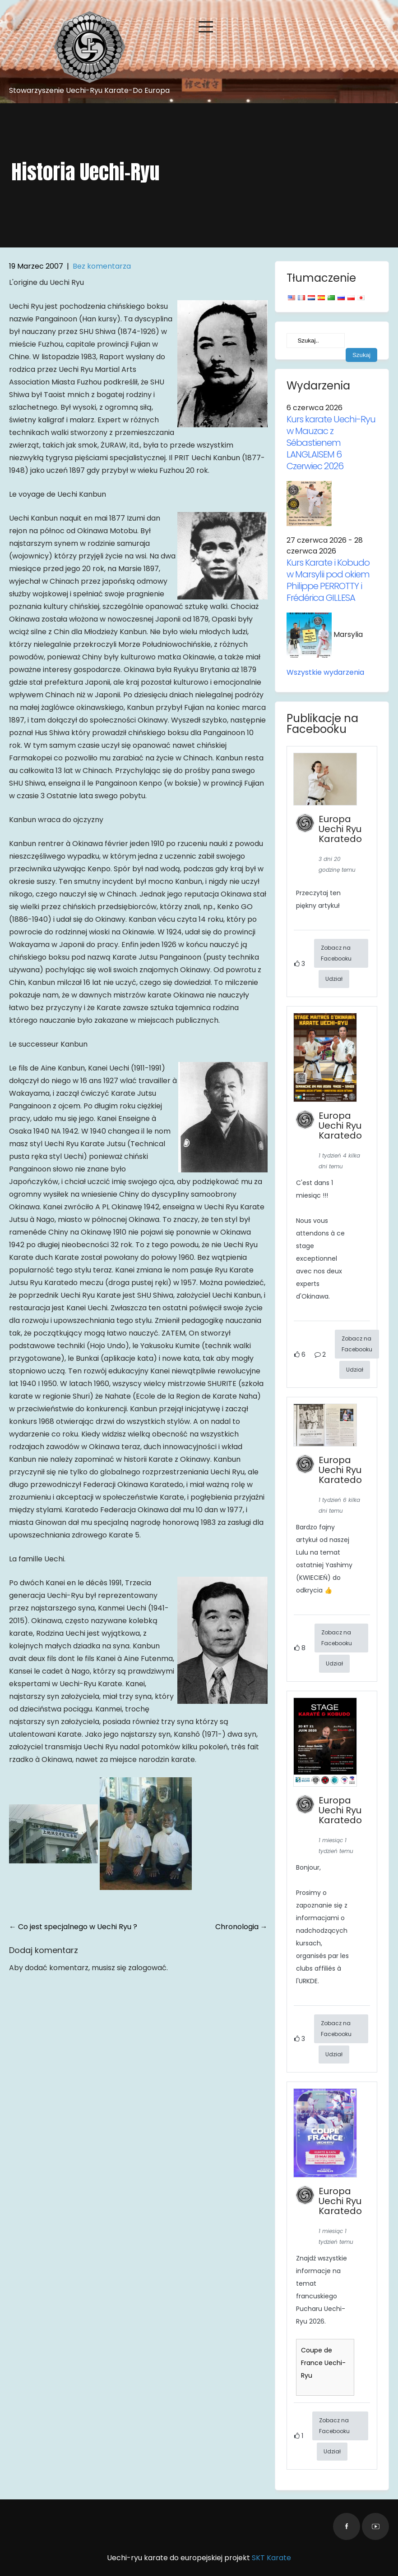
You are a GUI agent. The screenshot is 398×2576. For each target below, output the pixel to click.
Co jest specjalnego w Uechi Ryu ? (73, 1927)
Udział (333, 979)
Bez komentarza (102, 266)
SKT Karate (271, 2558)
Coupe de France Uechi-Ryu (323, 2363)
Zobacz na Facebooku (336, 953)
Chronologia (241, 1927)
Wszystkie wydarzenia (325, 672)
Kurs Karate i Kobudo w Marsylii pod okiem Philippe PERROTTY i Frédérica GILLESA (328, 580)
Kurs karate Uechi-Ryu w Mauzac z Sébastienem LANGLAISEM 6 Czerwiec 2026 (331, 442)
